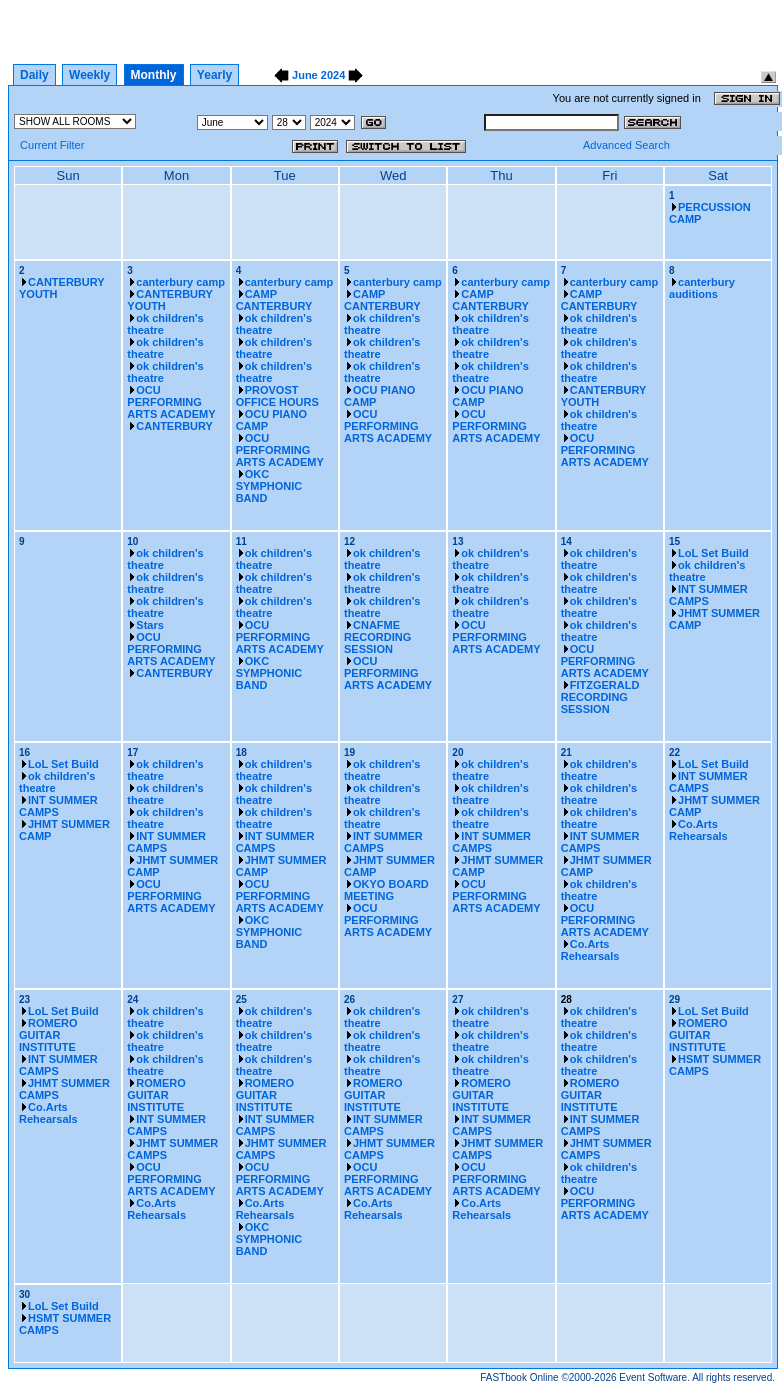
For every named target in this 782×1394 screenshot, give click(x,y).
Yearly (214, 75)
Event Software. (654, 1377)
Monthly (154, 75)
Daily (34, 75)
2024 (333, 75)
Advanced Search (626, 145)
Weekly (89, 75)
